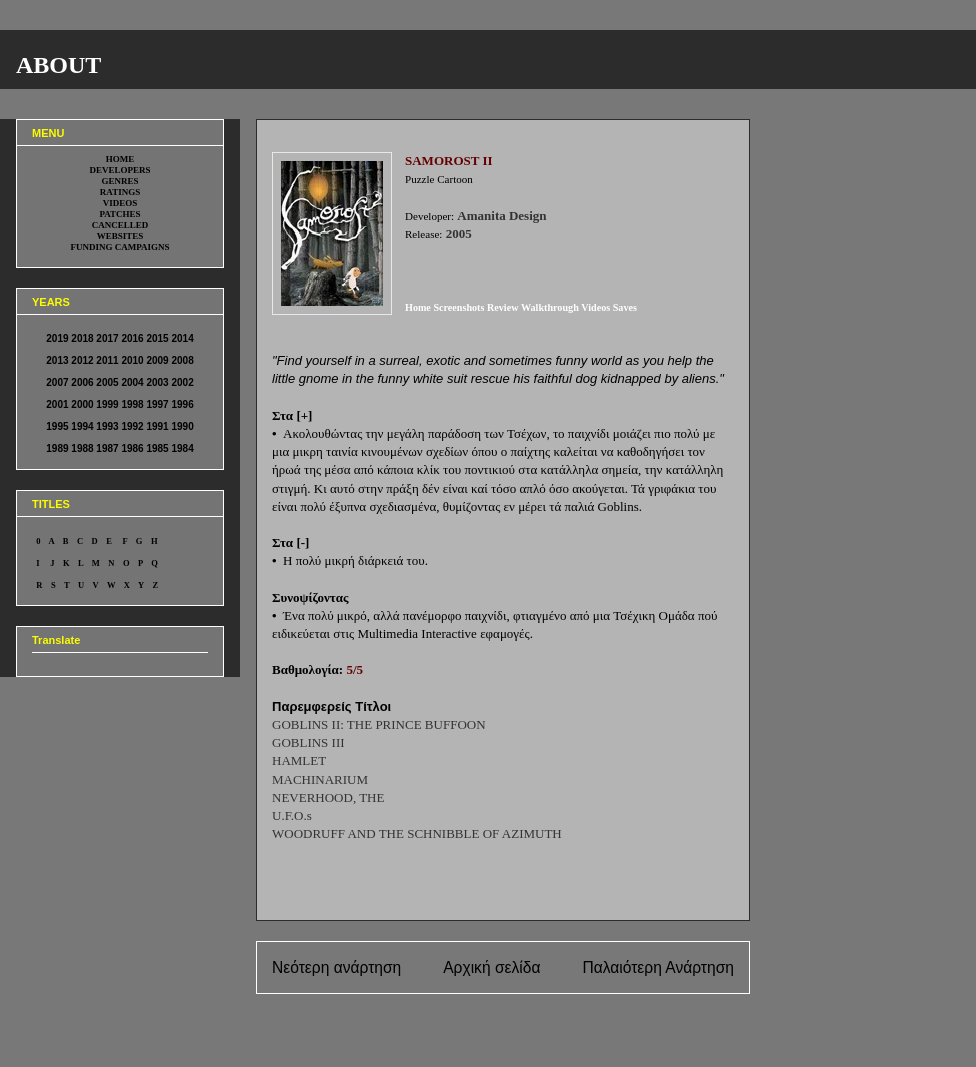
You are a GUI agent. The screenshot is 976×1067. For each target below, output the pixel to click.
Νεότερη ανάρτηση (336, 967)
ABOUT (58, 65)
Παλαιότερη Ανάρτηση (658, 967)
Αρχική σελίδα (491, 967)
